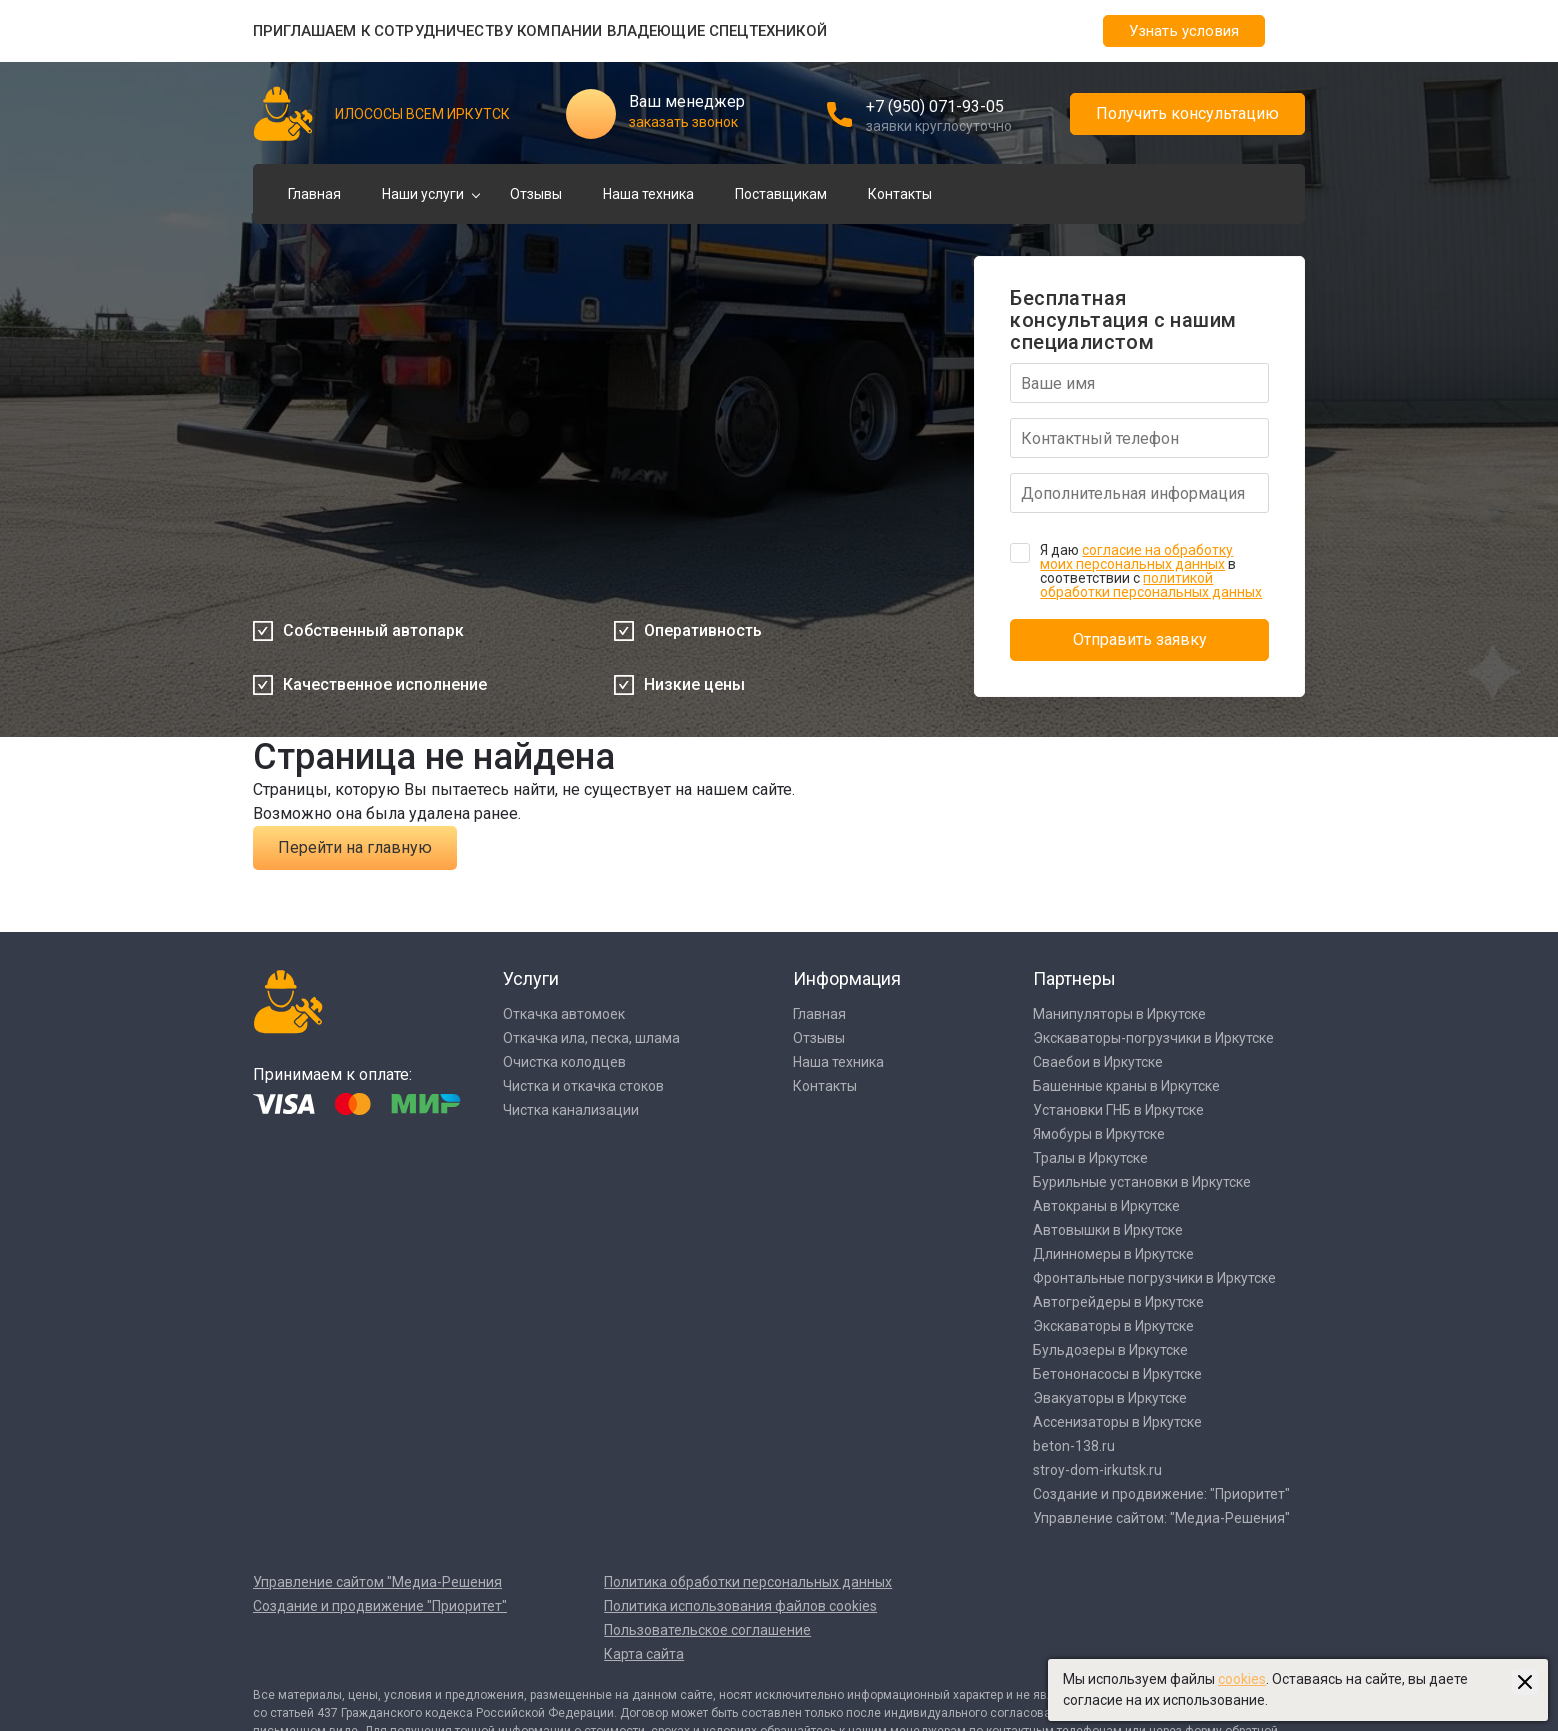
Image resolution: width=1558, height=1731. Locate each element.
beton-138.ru (1074, 1446)
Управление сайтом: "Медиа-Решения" (1161, 1518)
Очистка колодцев (564, 1062)
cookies (1242, 1679)
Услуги (531, 978)
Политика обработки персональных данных (748, 1582)
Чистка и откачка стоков (583, 1086)
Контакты (900, 194)
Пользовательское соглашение (707, 1630)
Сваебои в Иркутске (1098, 1062)
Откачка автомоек (564, 1014)
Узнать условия (1184, 31)
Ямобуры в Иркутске (1099, 1134)
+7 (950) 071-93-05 (935, 106)
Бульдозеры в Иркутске (1110, 1350)
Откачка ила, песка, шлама (591, 1038)
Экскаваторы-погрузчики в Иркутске (1153, 1038)
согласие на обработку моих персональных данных (1136, 557)
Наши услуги (423, 194)
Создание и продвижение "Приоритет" (380, 1606)
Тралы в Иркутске (1090, 1158)
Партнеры (1074, 978)
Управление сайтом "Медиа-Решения (377, 1582)
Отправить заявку (1140, 639)
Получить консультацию (1187, 113)
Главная (314, 194)
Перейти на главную (355, 847)
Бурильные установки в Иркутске (1142, 1182)
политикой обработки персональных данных (1151, 585)
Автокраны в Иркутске (1106, 1206)
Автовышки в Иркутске (1108, 1230)
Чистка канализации (571, 1110)
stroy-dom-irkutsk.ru (1097, 1470)
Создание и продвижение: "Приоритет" (1161, 1494)
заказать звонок (683, 122)
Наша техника (648, 194)
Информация (847, 978)
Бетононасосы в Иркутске (1117, 1374)
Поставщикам (781, 194)
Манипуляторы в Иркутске (1119, 1014)
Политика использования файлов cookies (740, 1606)
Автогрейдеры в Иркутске (1118, 1302)
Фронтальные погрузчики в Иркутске (1154, 1278)
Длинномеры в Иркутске (1113, 1254)
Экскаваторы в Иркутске (1113, 1326)
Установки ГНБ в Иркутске (1118, 1110)
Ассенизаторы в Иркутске (1117, 1422)
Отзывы (536, 194)
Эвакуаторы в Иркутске (1110, 1398)
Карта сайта (644, 1654)
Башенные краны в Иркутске (1126, 1086)
